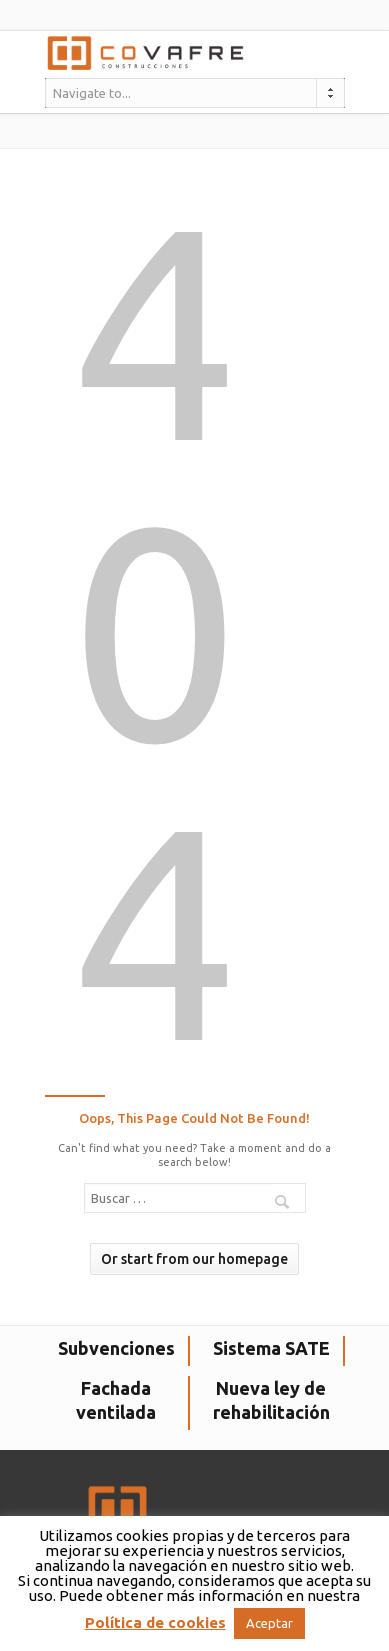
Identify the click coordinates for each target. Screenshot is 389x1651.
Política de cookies (155, 1622)
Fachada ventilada (116, 1400)
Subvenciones (116, 1348)
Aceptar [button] (269, 1623)
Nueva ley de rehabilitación (271, 1400)
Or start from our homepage (194, 1259)
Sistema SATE (271, 1348)
